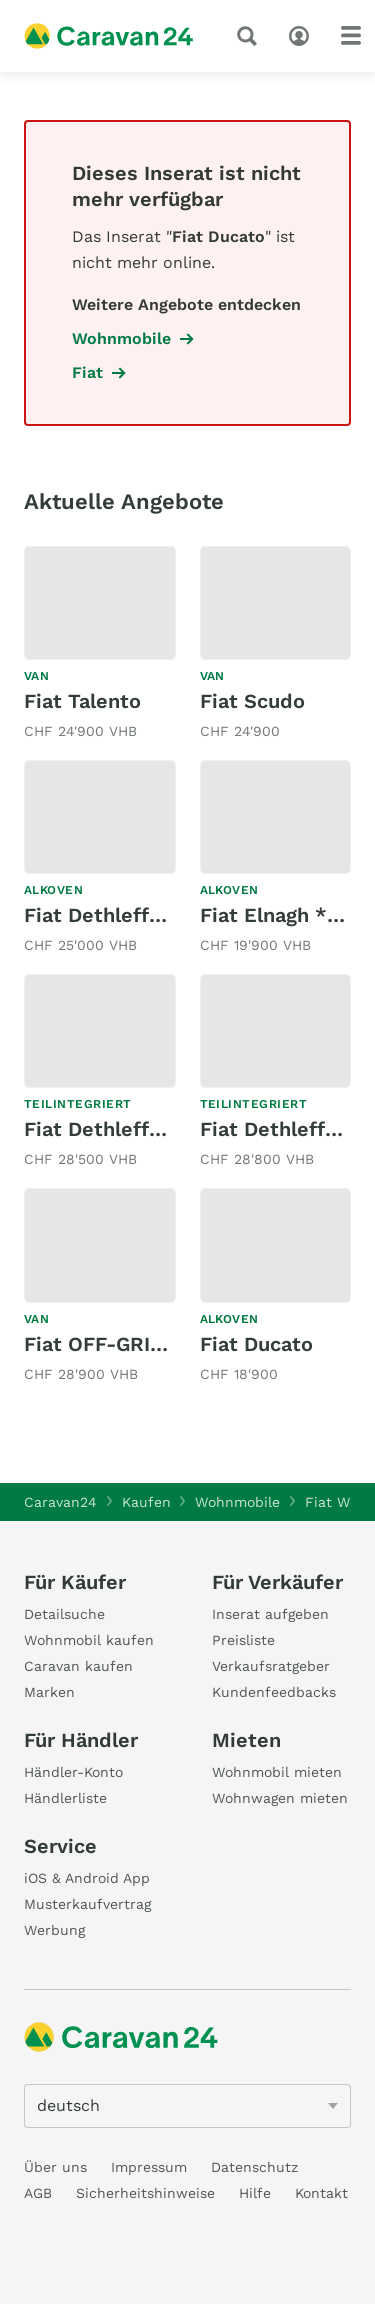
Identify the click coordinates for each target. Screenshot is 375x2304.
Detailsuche (64, 1614)
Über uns (55, 2167)
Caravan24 (60, 1502)
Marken (49, 1692)
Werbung (54, 1930)
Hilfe (255, 2193)
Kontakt (321, 2193)
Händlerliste (65, 1798)
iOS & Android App (87, 1878)
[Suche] (251, 36)
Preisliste (243, 1640)
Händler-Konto (73, 1772)
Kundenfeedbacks (274, 1692)
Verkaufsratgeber (271, 1666)
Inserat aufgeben (270, 1614)
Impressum (149, 2167)
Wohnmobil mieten (277, 1772)
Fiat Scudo (252, 701)
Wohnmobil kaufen (89, 1640)
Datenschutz (254, 2167)
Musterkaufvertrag (87, 1904)
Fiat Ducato (256, 1344)
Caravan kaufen (78, 1666)
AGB (38, 2193)
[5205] (187, 2106)
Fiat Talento (82, 701)
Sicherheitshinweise (145, 2193)
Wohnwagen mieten (280, 1798)
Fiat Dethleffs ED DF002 (143, 915)
